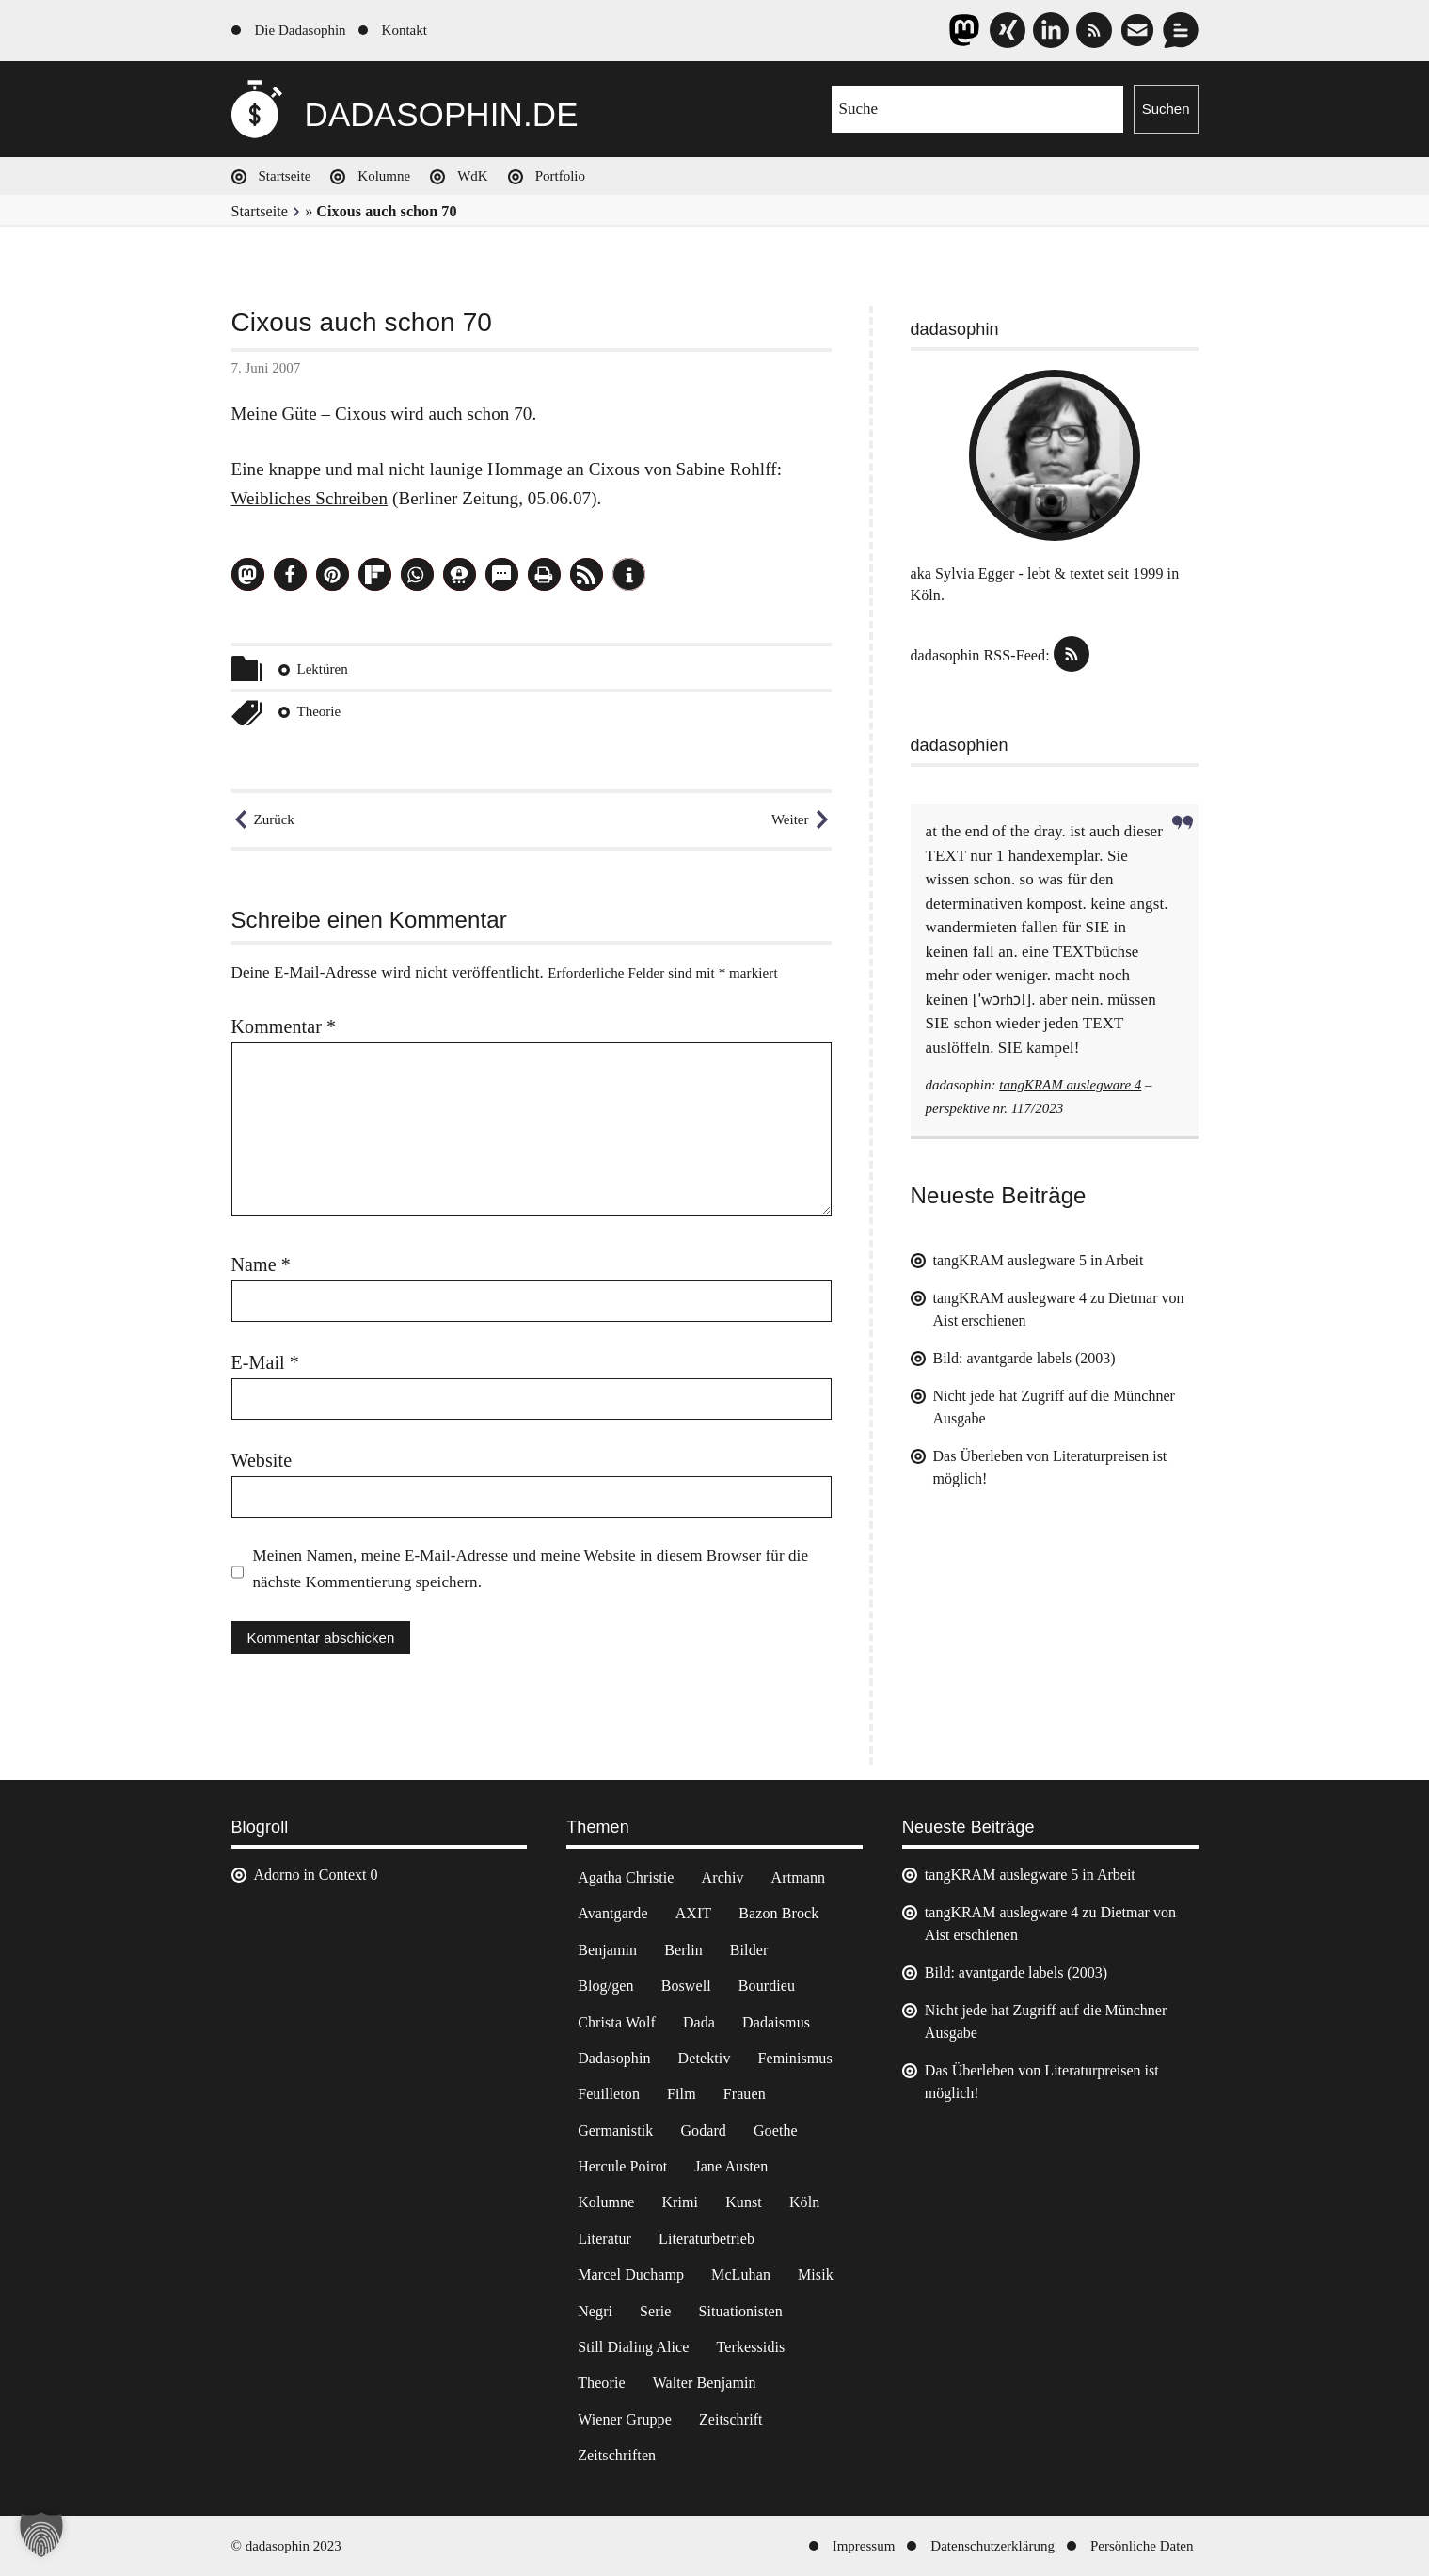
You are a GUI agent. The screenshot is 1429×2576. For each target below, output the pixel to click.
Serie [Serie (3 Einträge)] (655, 2311)
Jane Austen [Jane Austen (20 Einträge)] (731, 2166)
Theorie (319, 711)
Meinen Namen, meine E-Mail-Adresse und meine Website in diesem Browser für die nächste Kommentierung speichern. (531, 1569)
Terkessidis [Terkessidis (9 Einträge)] (751, 2347)
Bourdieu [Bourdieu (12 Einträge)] (766, 1986)
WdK (472, 175)
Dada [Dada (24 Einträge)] (699, 2022)
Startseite (285, 175)
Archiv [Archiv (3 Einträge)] (723, 1877)
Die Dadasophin (300, 30)
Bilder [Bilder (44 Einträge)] (749, 1950)
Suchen (1166, 109)
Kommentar (284, 1026)
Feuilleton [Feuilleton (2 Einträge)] (609, 2094)
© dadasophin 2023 (286, 2545)
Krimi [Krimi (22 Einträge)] (679, 2202)
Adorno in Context (310, 1875)
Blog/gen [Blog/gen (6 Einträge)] (605, 1986)
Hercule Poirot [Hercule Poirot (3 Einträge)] (622, 2166)
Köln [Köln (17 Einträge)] (804, 2202)
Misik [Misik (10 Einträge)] (816, 2274)
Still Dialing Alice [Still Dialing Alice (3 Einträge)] (633, 2347)
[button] (247, 574)
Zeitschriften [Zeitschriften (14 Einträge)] (617, 2455)
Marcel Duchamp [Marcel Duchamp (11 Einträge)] (631, 2274)
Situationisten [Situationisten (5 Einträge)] (740, 2311)
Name (261, 1264)
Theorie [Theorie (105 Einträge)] (601, 2383)
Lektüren (322, 668)
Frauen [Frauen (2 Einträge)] (744, 2094)
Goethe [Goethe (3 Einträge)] (776, 2131)
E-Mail (265, 1362)
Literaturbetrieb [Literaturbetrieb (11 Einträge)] (706, 2239)
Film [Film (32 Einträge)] (681, 2094)
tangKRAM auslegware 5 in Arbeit (1038, 1260)
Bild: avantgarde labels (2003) (1024, 1358)
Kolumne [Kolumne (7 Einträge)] (606, 2202)
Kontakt (404, 30)
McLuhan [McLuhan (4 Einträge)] (740, 2274)
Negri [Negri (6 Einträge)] (595, 2311)
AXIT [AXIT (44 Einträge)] (693, 1913)
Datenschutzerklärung (992, 2545)
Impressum (864, 2545)
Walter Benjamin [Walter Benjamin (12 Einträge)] (704, 2383)
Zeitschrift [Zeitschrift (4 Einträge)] (731, 2419)
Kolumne (383, 175)
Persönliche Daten (1142, 2545)
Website (262, 1460)
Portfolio (560, 175)
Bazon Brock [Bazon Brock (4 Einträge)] (778, 1913)
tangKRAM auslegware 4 (1070, 1084)
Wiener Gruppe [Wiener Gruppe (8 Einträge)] (625, 2419)
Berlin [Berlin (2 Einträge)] (683, 1950)
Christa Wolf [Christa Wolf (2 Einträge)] (617, 2022)
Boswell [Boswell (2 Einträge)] (686, 1986)
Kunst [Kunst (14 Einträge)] (743, 2202)
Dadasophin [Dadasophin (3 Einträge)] (614, 2058)
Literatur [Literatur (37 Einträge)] (604, 2239)
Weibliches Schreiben (310, 498)
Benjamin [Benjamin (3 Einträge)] (607, 1950)
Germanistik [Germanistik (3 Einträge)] (615, 2131)
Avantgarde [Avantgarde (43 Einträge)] (612, 1913)
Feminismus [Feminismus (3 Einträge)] (795, 2058)
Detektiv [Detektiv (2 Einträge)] (704, 2058)
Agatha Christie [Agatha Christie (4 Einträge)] (626, 1877)
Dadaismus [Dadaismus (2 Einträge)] (776, 2022)
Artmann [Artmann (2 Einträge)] (798, 1877)
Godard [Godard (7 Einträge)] (703, 2131)
